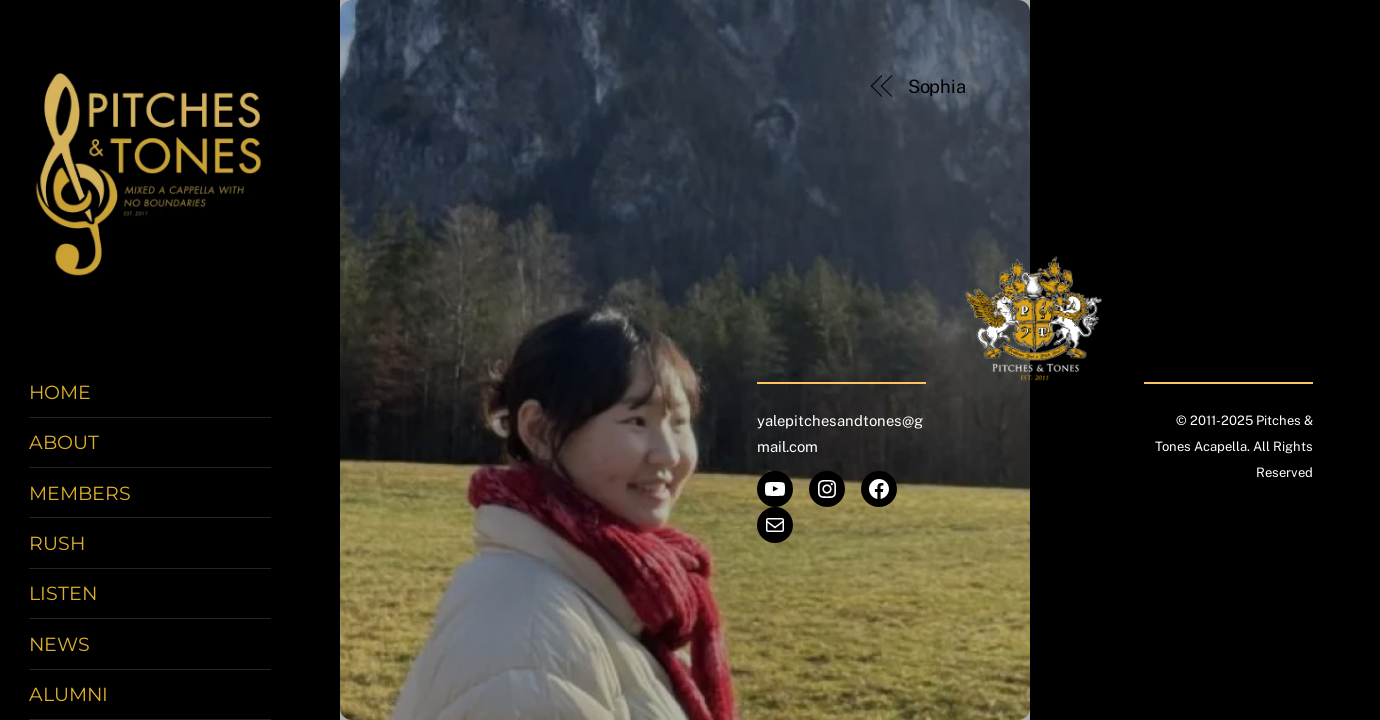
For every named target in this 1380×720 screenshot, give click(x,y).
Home (60, 392)
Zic (1236, 86)
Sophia (937, 86)
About (64, 442)
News (59, 644)
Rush (57, 543)
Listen (63, 593)
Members (80, 493)
